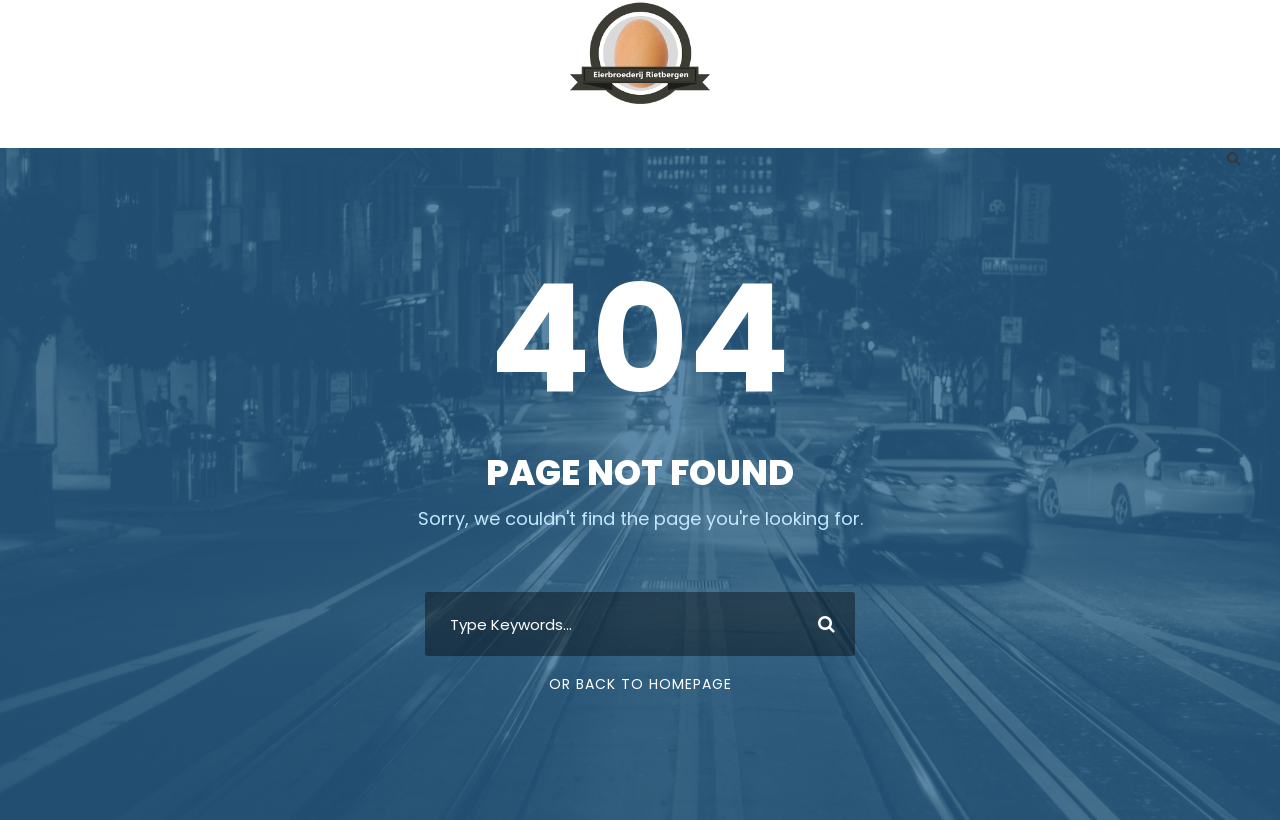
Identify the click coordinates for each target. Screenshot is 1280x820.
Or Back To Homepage (640, 684)
